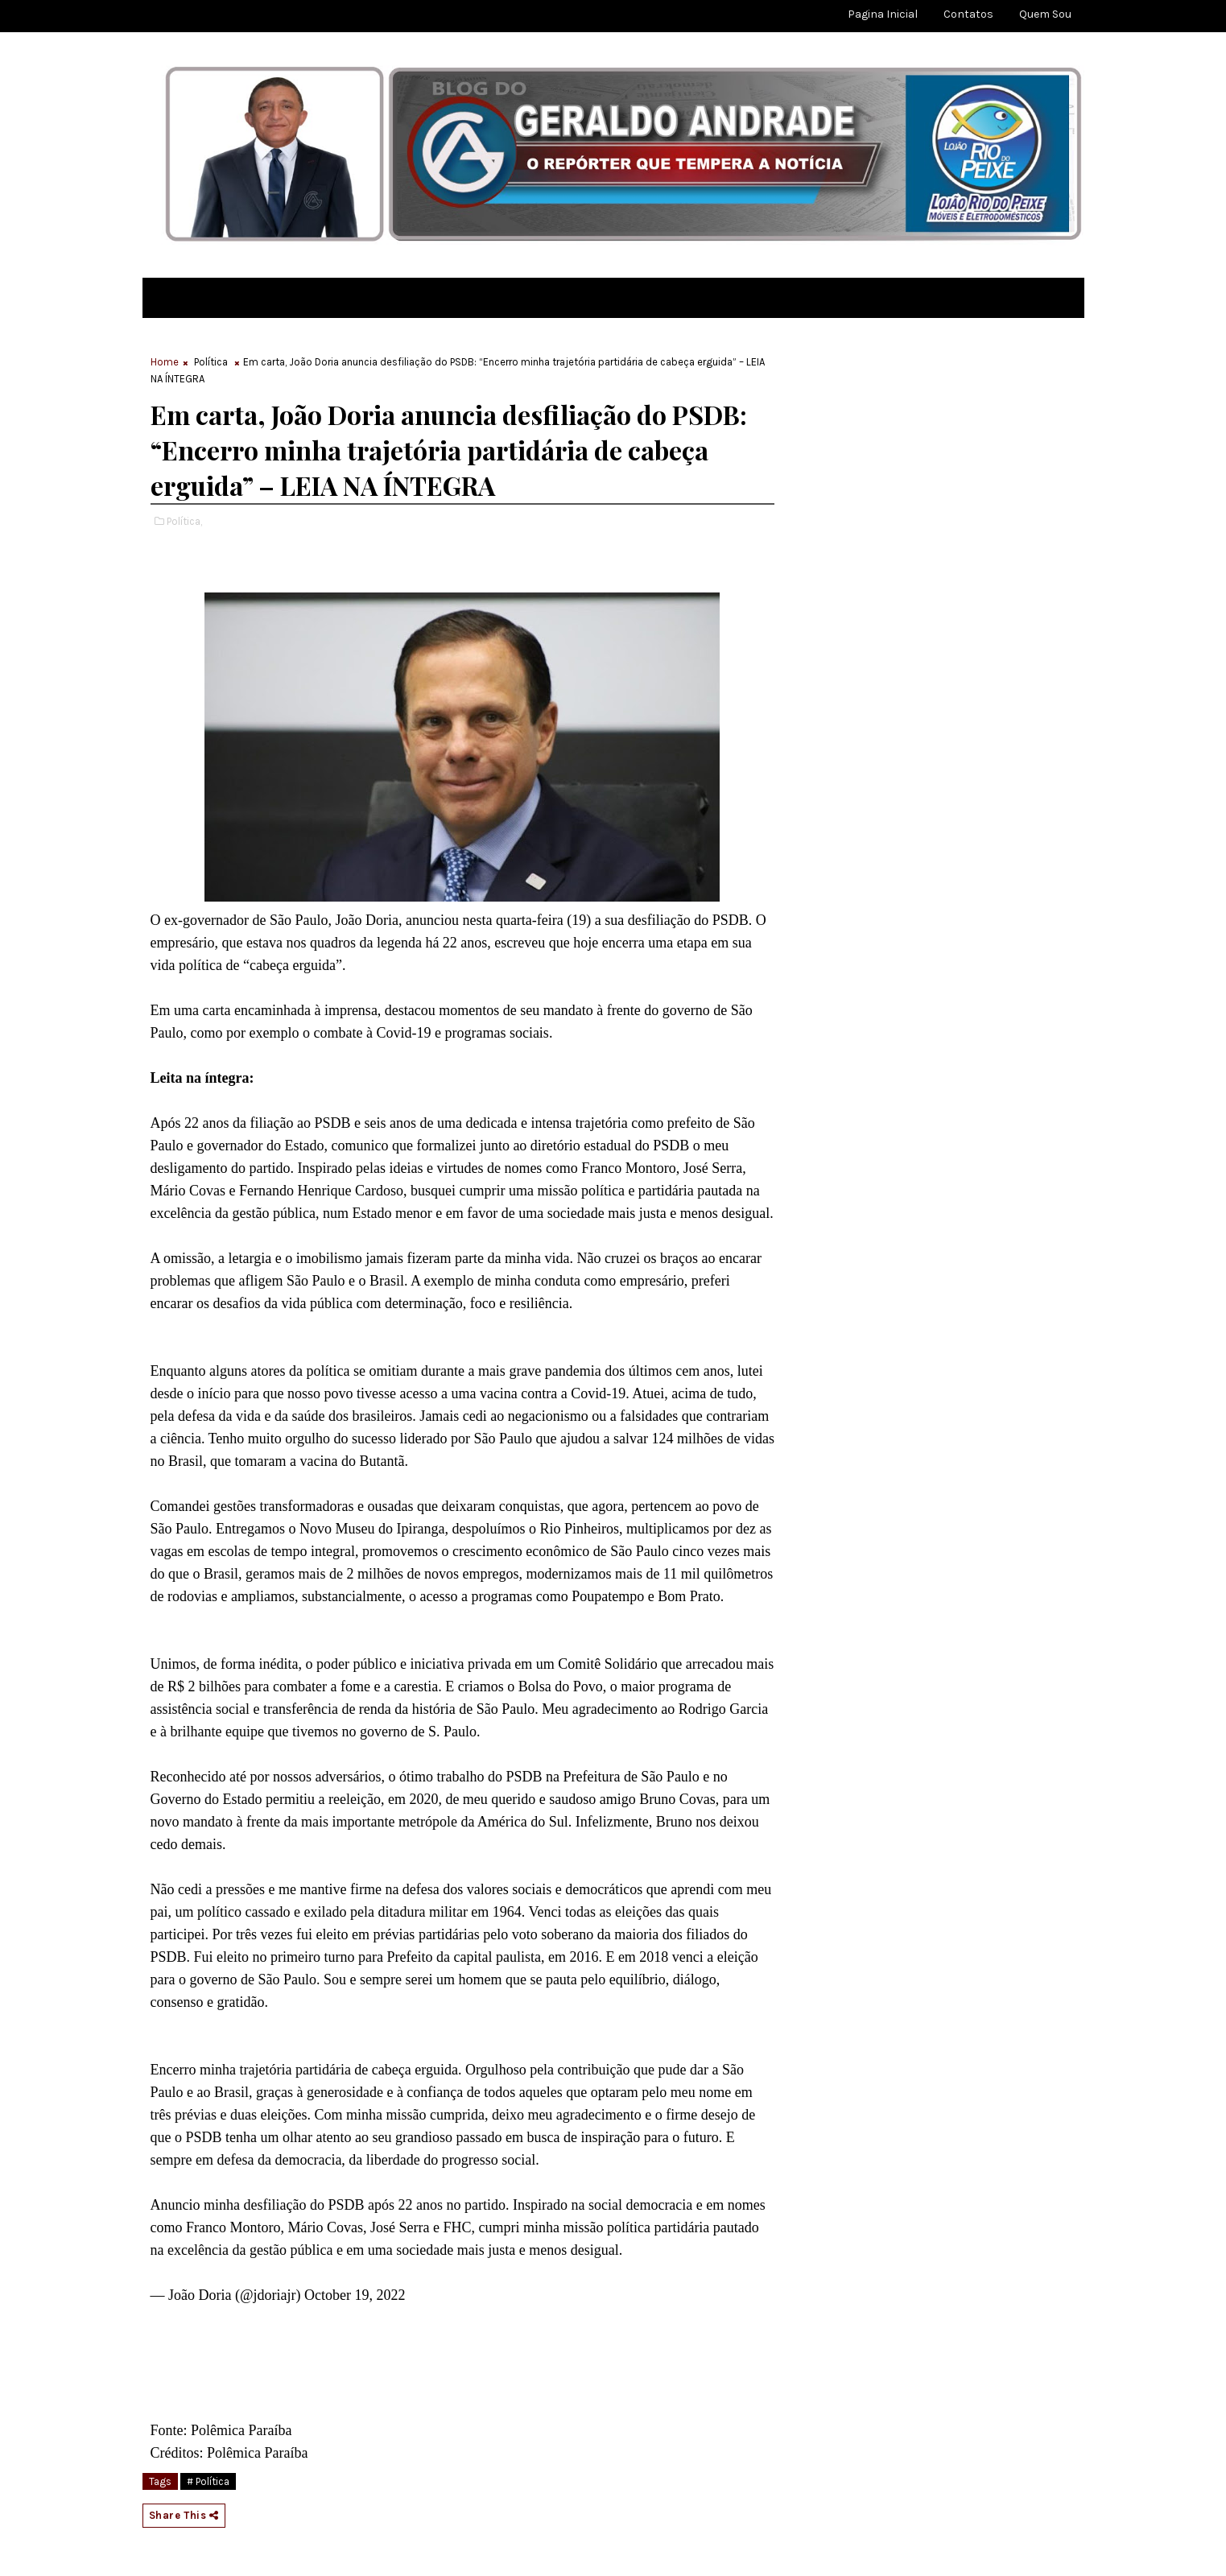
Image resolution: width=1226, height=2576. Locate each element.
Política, (184, 521)
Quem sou (1045, 14)
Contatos (968, 14)
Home (165, 362)
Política (211, 362)
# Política (208, 2481)
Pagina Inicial (883, 14)
